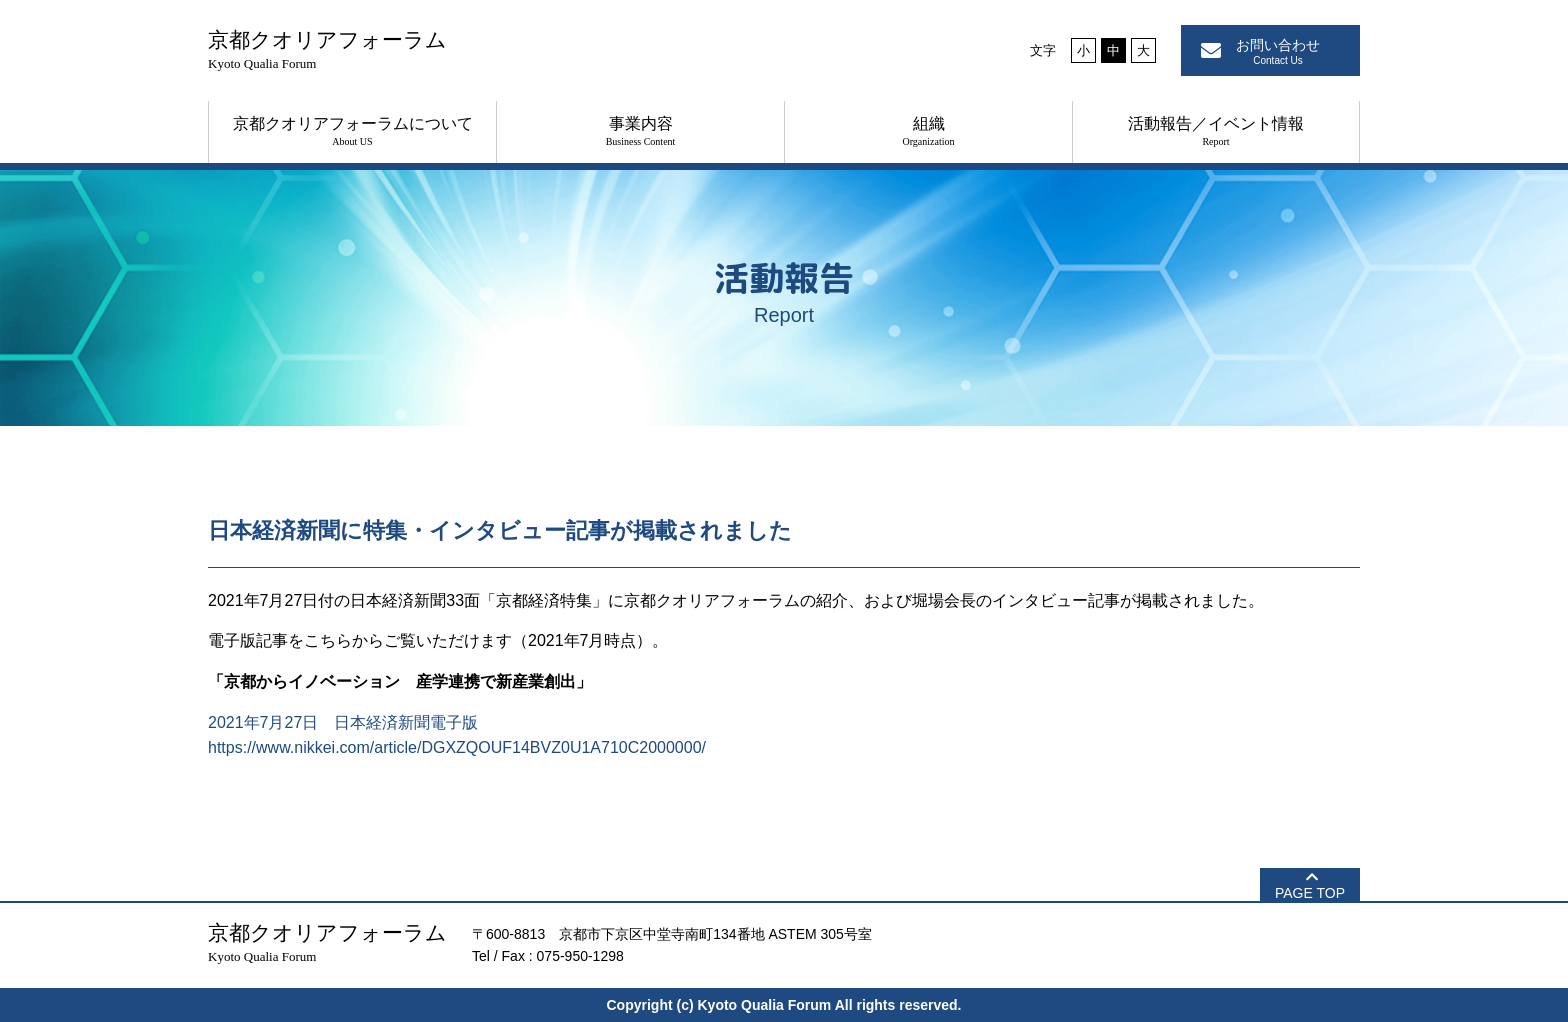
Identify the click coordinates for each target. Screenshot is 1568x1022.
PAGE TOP (1310, 893)
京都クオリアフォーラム (327, 49)
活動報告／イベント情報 (1216, 131)
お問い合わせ (1278, 51)
